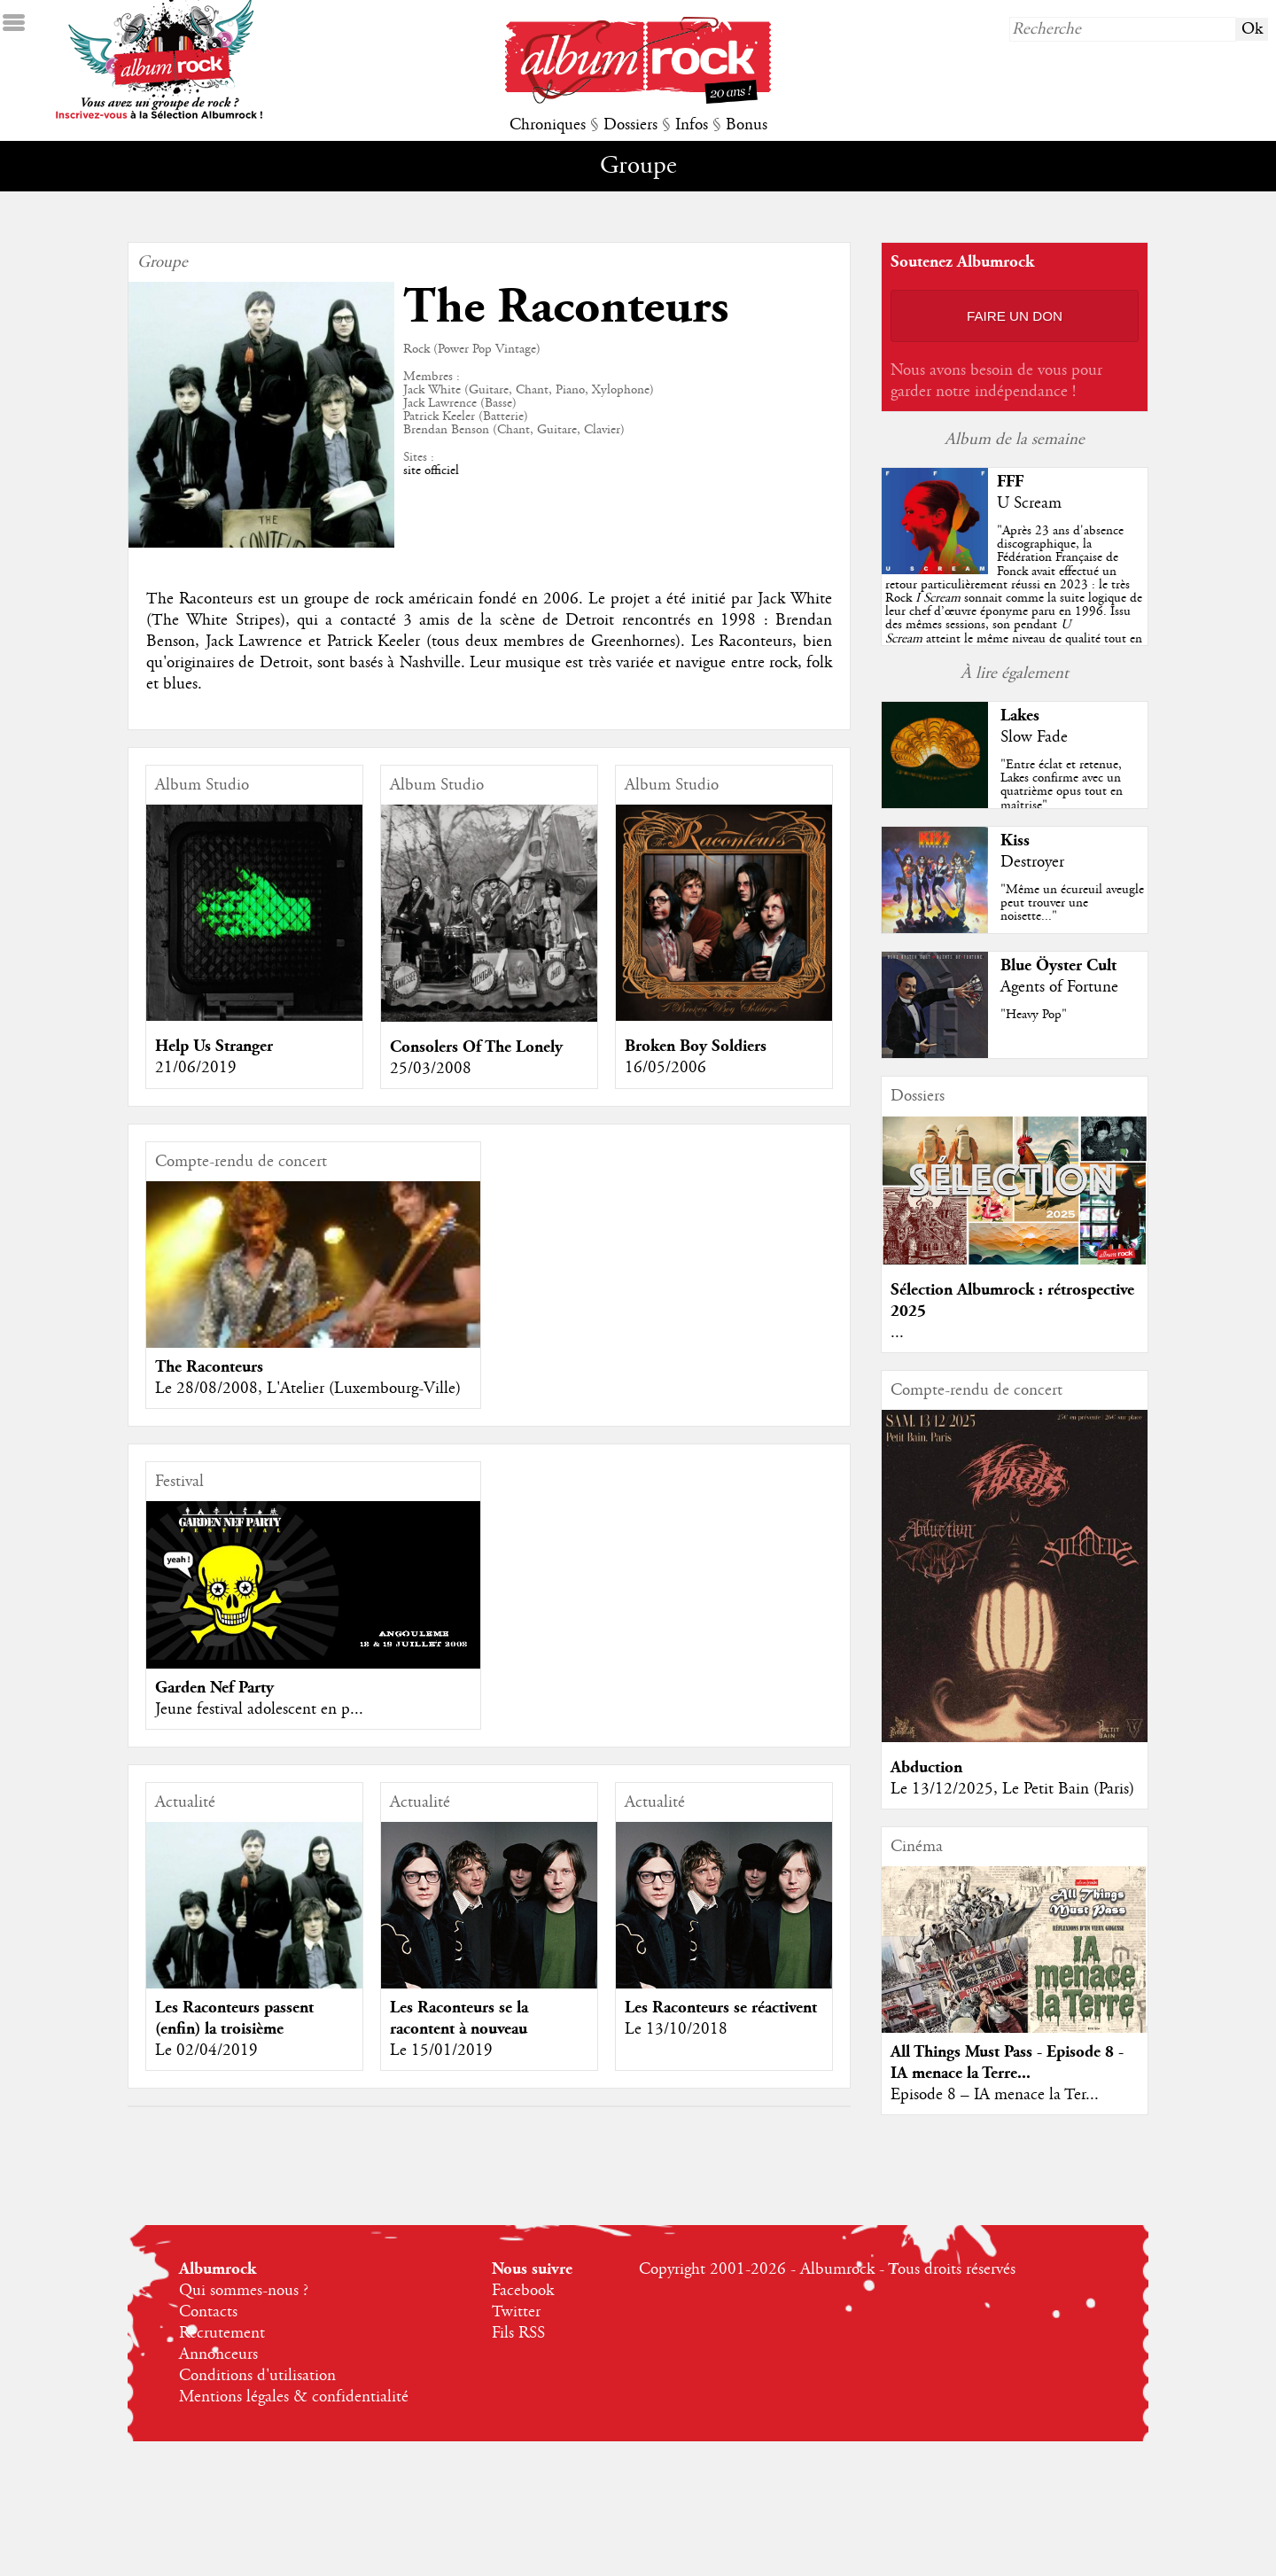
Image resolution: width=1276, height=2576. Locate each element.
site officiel (431, 470)
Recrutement (222, 2333)
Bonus (746, 125)
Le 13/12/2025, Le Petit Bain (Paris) (1012, 1789)
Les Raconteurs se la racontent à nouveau (459, 2018)
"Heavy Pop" (1033, 1014)
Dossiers (630, 125)
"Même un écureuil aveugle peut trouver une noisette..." (1072, 903)
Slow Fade (1034, 737)
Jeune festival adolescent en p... (259, 1709)
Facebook (523, 2290)
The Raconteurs (209, 1367)
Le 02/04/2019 (206, 2050)
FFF (1010, 481)
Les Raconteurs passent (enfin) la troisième (234, 2018)
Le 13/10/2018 (676, 2029)
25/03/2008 (430, 1068)
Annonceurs (218, 2354)
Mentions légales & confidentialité (293, 2397)
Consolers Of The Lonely (476, 1047)
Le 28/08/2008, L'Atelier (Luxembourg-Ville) (308, 1388)
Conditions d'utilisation (257, 2375)
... (897, 1332)
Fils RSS (518, 2333)
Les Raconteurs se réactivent (721, 2007)
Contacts (208, 2312)
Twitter (516, 2312)
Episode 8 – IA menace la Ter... (995, 2094)
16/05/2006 (665, 1067)
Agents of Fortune (1059, 987)
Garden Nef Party (214, 1687)
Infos (691, 125)
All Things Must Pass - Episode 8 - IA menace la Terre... (1007, 2062)
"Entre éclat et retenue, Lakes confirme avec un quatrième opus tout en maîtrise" (1061, 785)
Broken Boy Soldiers (695, 1046)
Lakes (1019, 715)
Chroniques (548, 125)
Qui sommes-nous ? (243, 2290)
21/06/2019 (196, 1067)
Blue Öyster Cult (1058, 965)
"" (1013, 598)
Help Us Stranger (214, 1046)
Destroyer (1032, 862)
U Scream (1029, 503)
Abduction (926, 1767)
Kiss (1015, 840)
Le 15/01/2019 (441, 2050)
